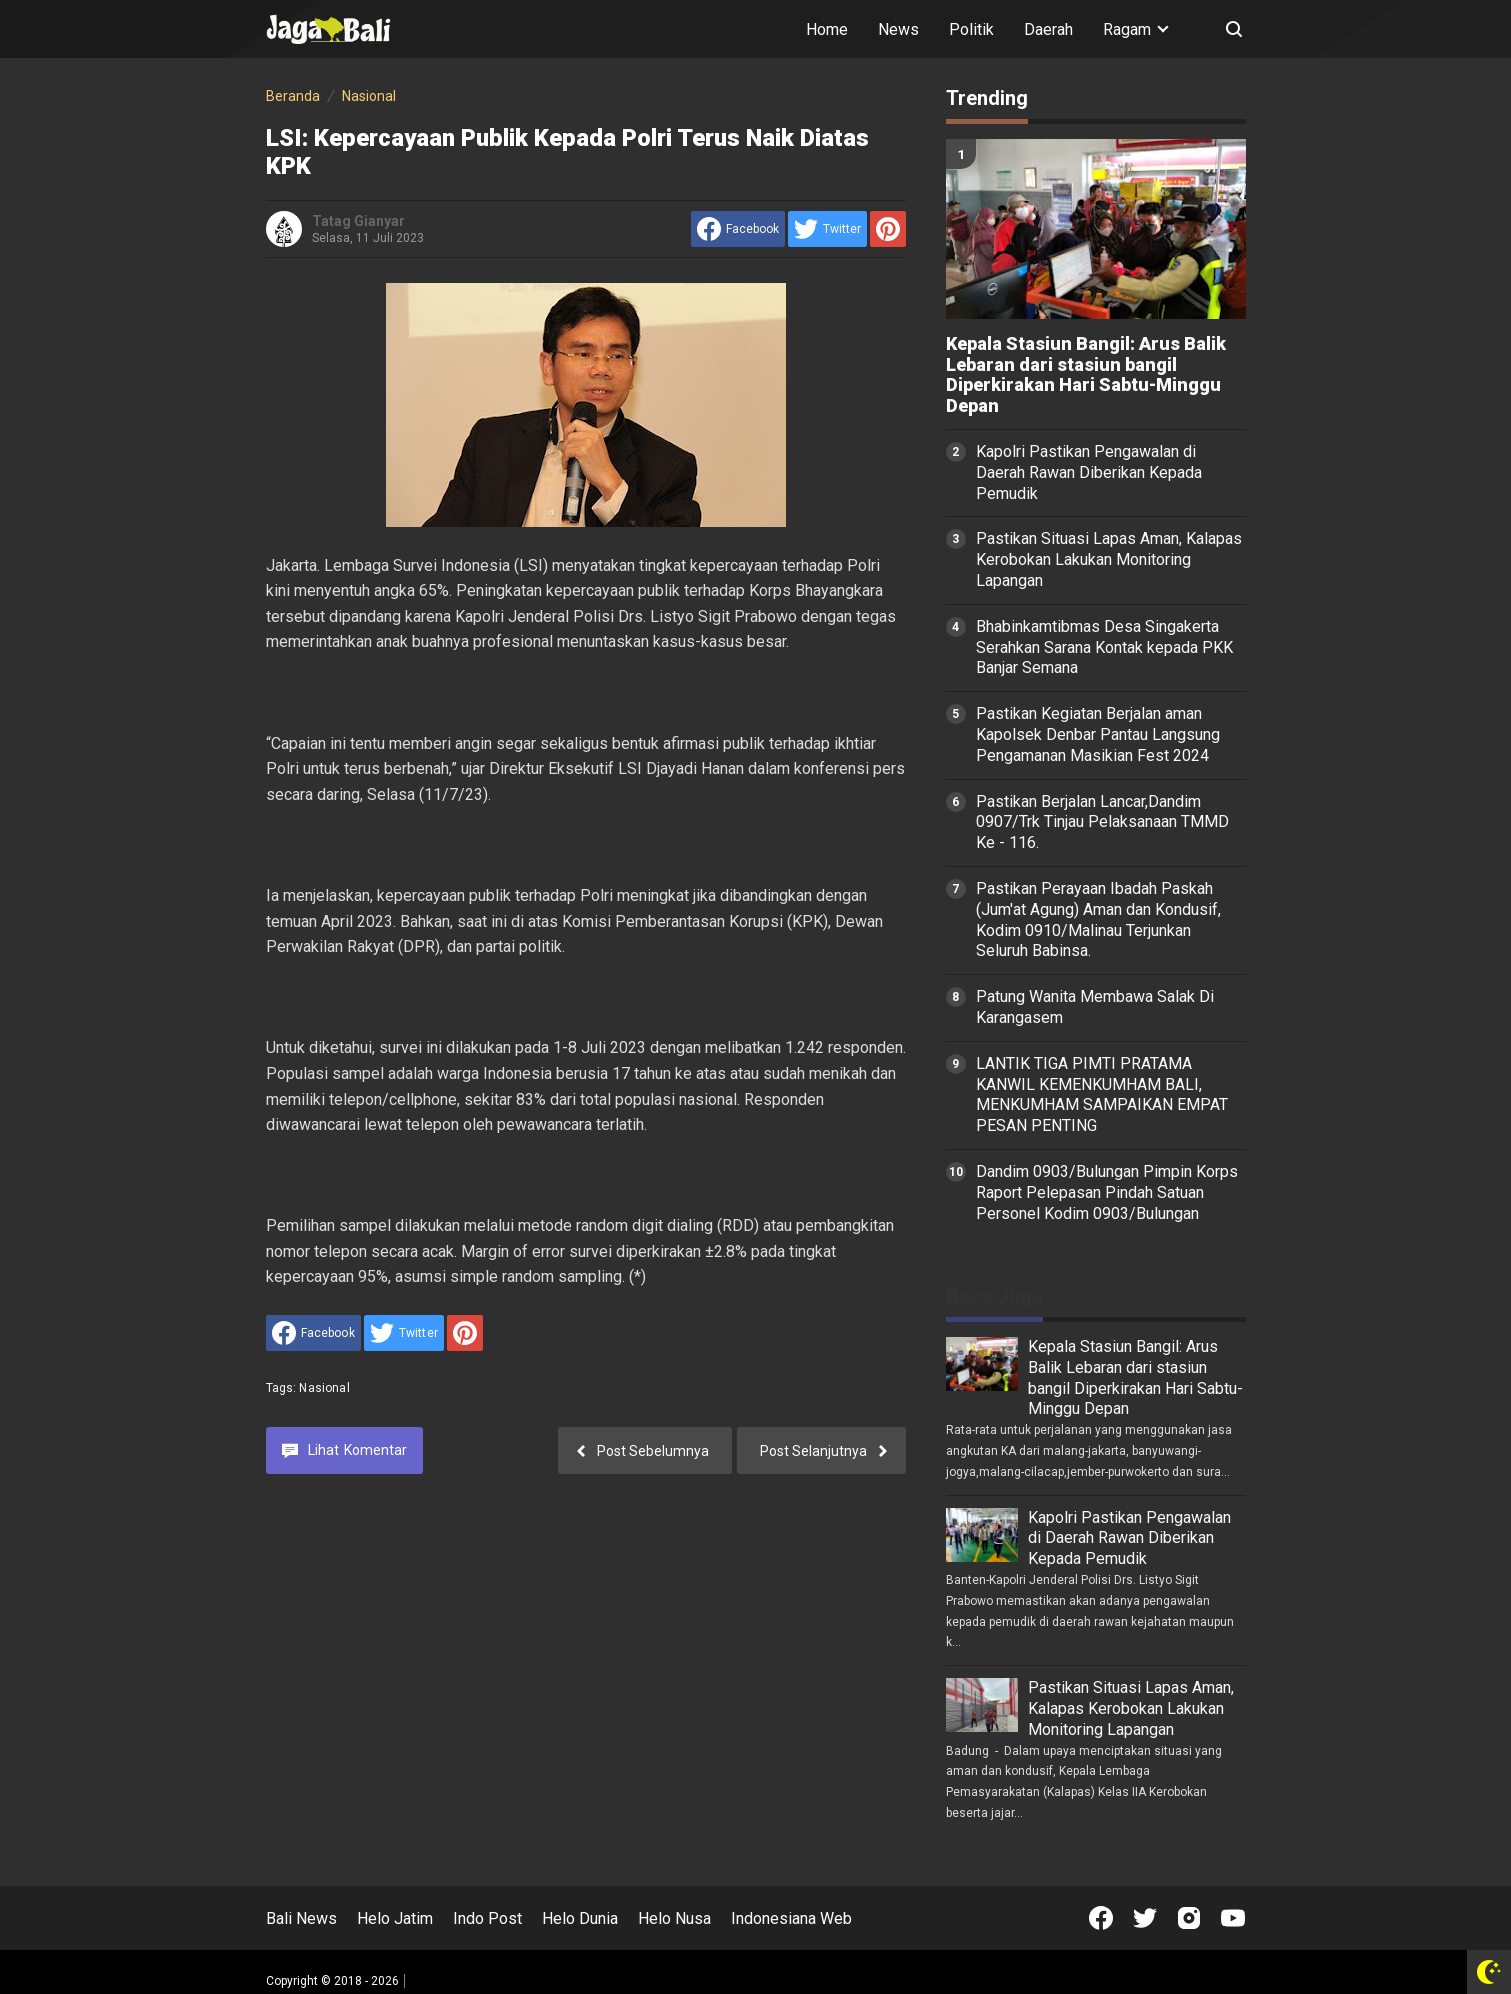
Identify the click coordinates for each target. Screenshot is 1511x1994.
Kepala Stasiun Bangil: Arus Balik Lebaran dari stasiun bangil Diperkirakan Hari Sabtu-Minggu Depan (1086, 375)
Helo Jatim (395, 1918)
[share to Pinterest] (888, 229)
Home (827, 29)
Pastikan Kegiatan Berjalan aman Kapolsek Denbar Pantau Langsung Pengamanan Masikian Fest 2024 (1098, 734)
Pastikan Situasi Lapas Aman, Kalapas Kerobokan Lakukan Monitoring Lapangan (1109, 559)
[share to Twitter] (827, 229)
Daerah (1048, 29)
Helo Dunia (580, 1918)
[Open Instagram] (1189, 1918)
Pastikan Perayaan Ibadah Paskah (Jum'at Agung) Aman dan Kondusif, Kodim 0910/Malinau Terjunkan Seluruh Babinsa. (1098, 919)
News (898, 29)
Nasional (324, 1388)
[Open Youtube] (1233, 1918)
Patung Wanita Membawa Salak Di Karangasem (1095, 1007)
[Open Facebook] (1101, 1918)
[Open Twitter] (1145, 1918)
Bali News (301, 1918)
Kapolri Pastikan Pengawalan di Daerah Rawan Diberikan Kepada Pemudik (1089, 472)
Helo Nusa (674, 1918)
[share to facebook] (738, 229)
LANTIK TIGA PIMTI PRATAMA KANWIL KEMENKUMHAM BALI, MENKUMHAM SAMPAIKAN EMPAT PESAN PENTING (1102, 1094)
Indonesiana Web (791, 1918)
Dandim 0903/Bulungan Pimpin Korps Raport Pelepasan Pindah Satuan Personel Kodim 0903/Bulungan (1107, 1192)
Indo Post (487, 1918)
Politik (971, 29)
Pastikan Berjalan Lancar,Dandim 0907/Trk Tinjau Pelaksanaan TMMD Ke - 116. (1102, 822)
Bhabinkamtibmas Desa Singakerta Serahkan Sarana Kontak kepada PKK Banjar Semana (1104, 647)
